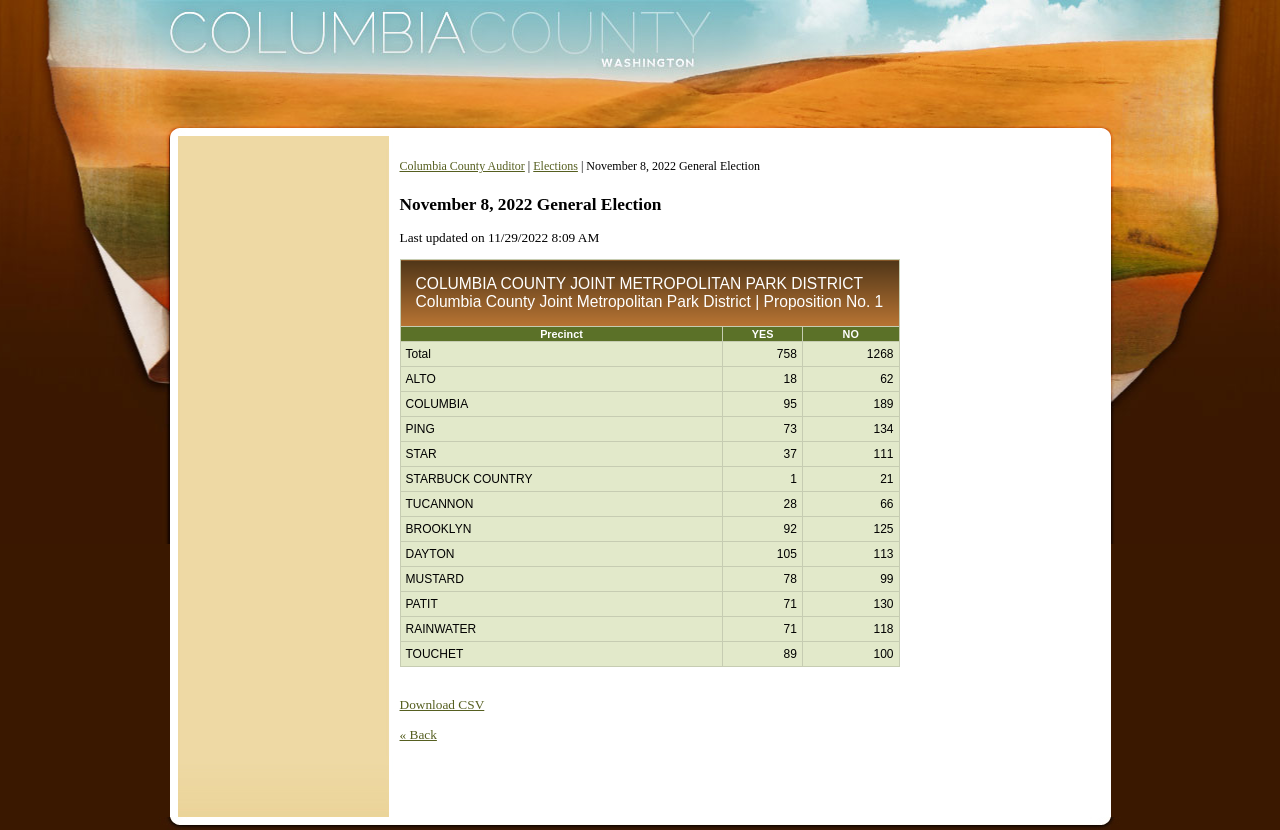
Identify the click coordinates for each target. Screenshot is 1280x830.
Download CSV (442, 704)
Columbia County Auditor (462, 166)
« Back (418, 734)
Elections (555, 166)
